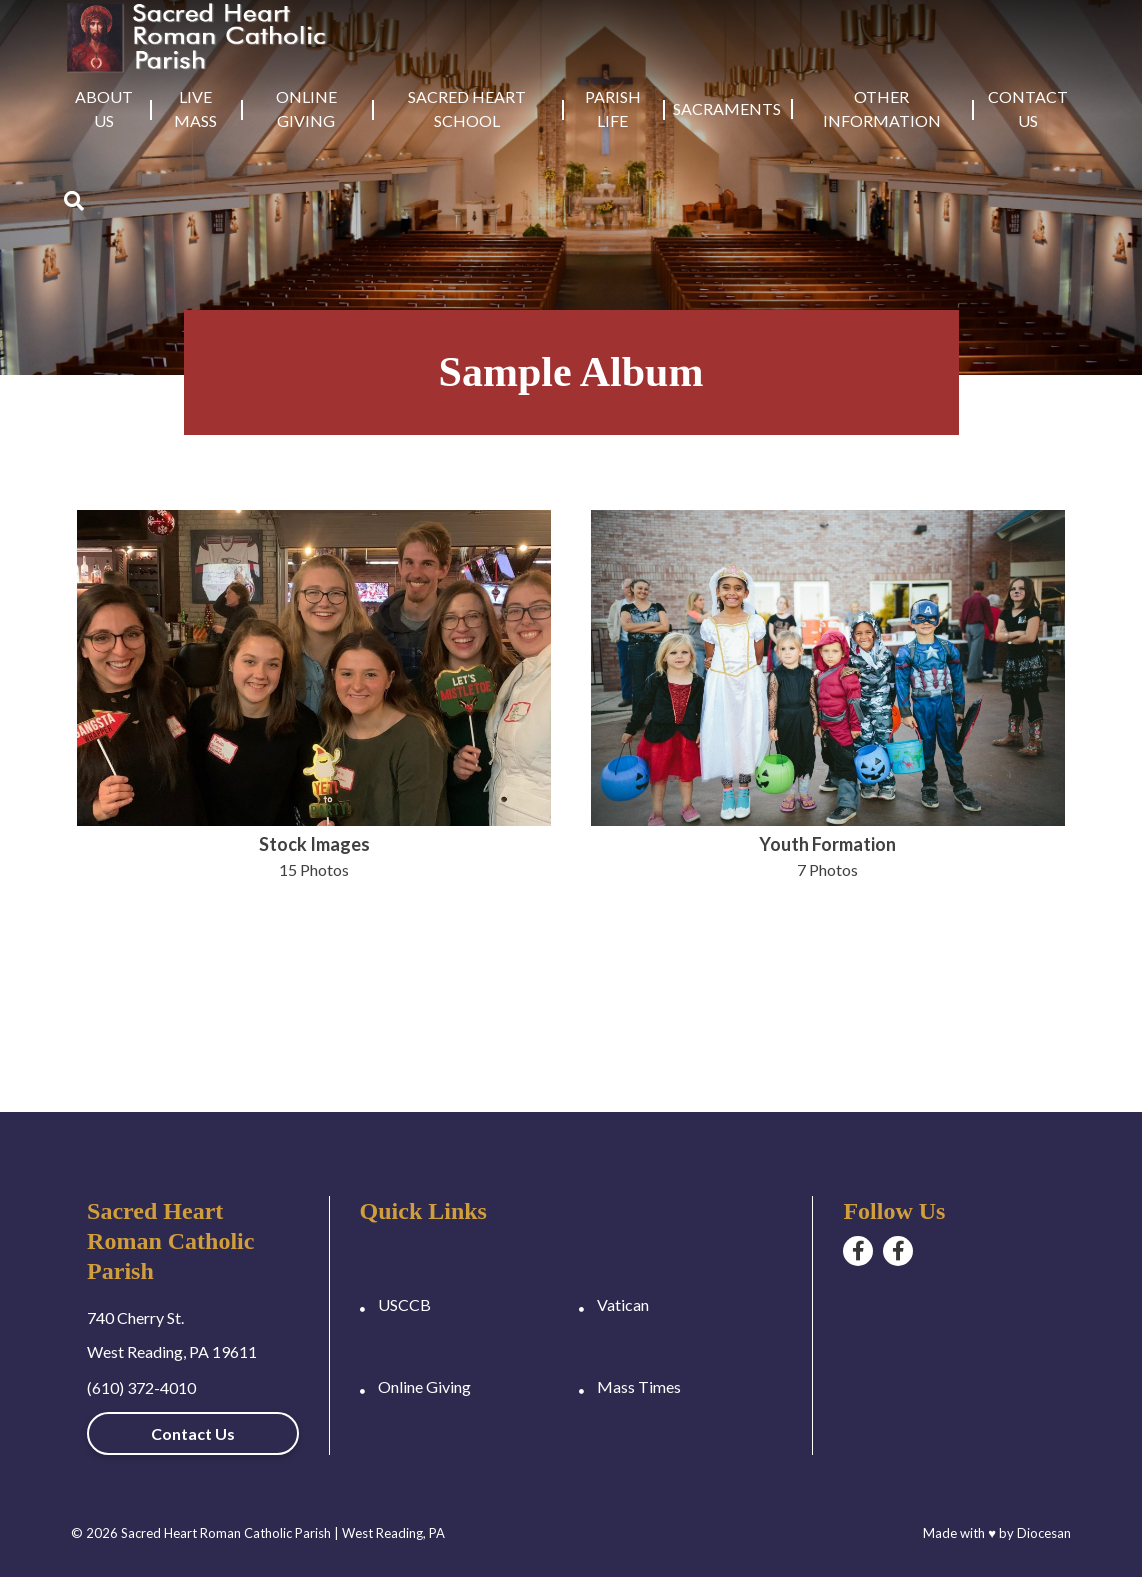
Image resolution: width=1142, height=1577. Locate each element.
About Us (104, 108)
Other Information (882, 108)
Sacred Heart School (467, 108)
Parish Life (613, 108)
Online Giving (306, 108)
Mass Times (639, 1386)
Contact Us (1028, 108)
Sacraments (727, 108)
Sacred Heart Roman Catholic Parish (226, 1533)
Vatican (623, 1304)
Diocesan (1044, 1533)
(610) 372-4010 (141, 1387)
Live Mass (195, 108)
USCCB (404, 1304)
